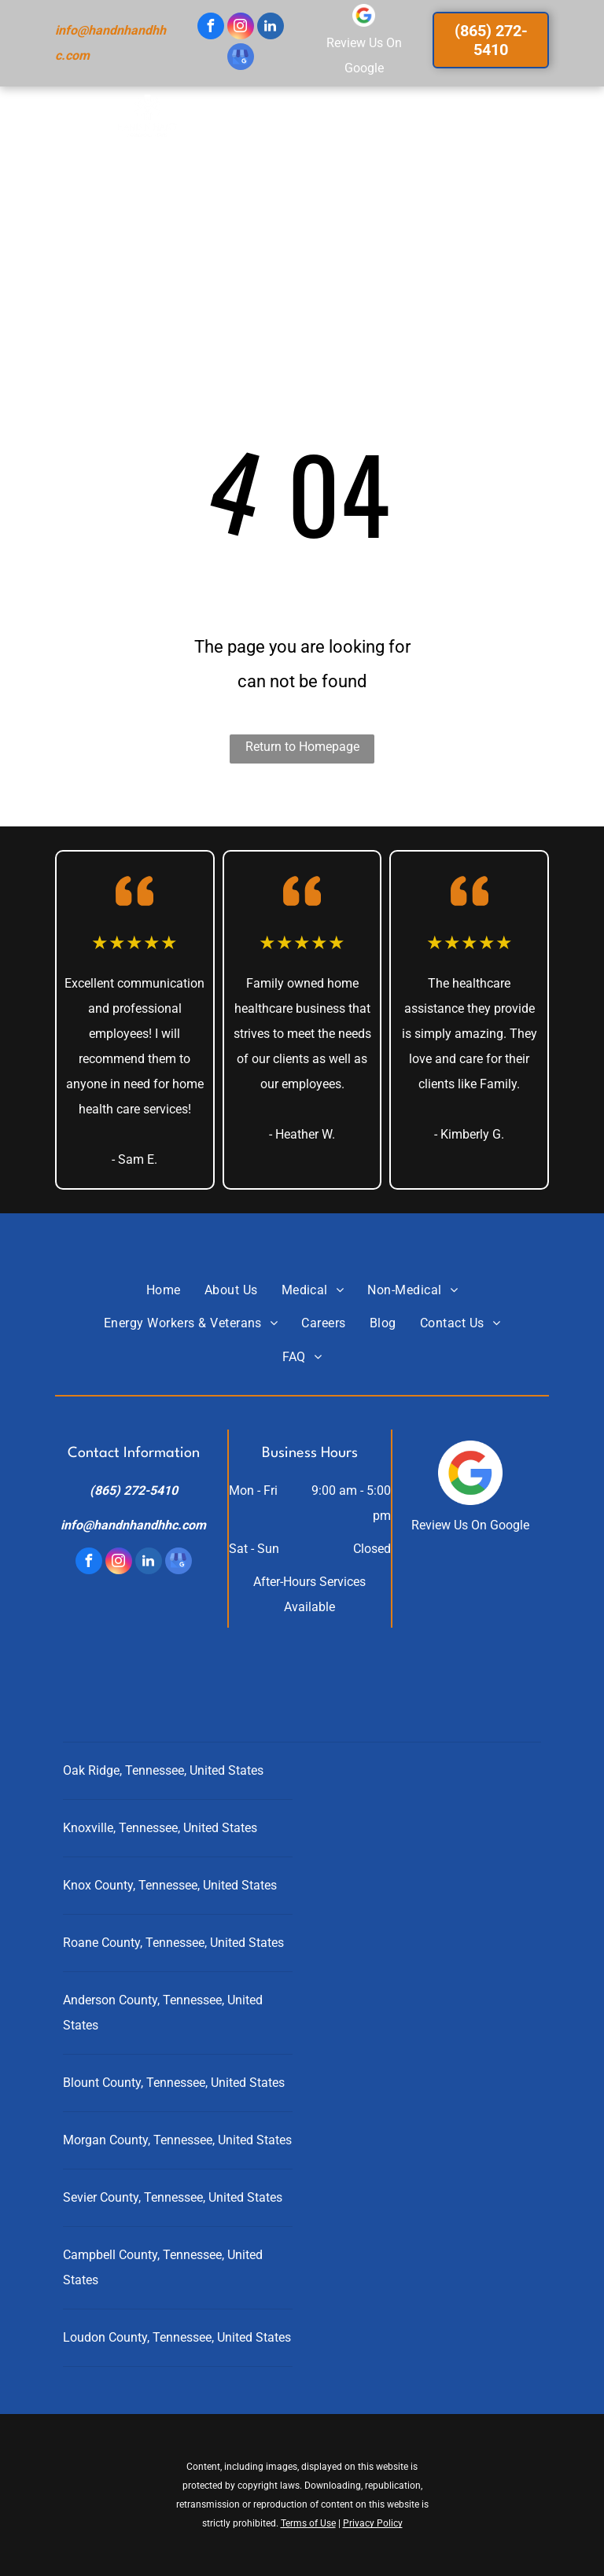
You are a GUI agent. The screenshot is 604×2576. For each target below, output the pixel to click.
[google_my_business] (240, 58)
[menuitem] (172, 141)
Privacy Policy (373, 2523)
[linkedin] (270, 28)
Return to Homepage (302, 746)
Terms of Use (308, 2523)
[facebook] (210, 28)
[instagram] (240, 28)
